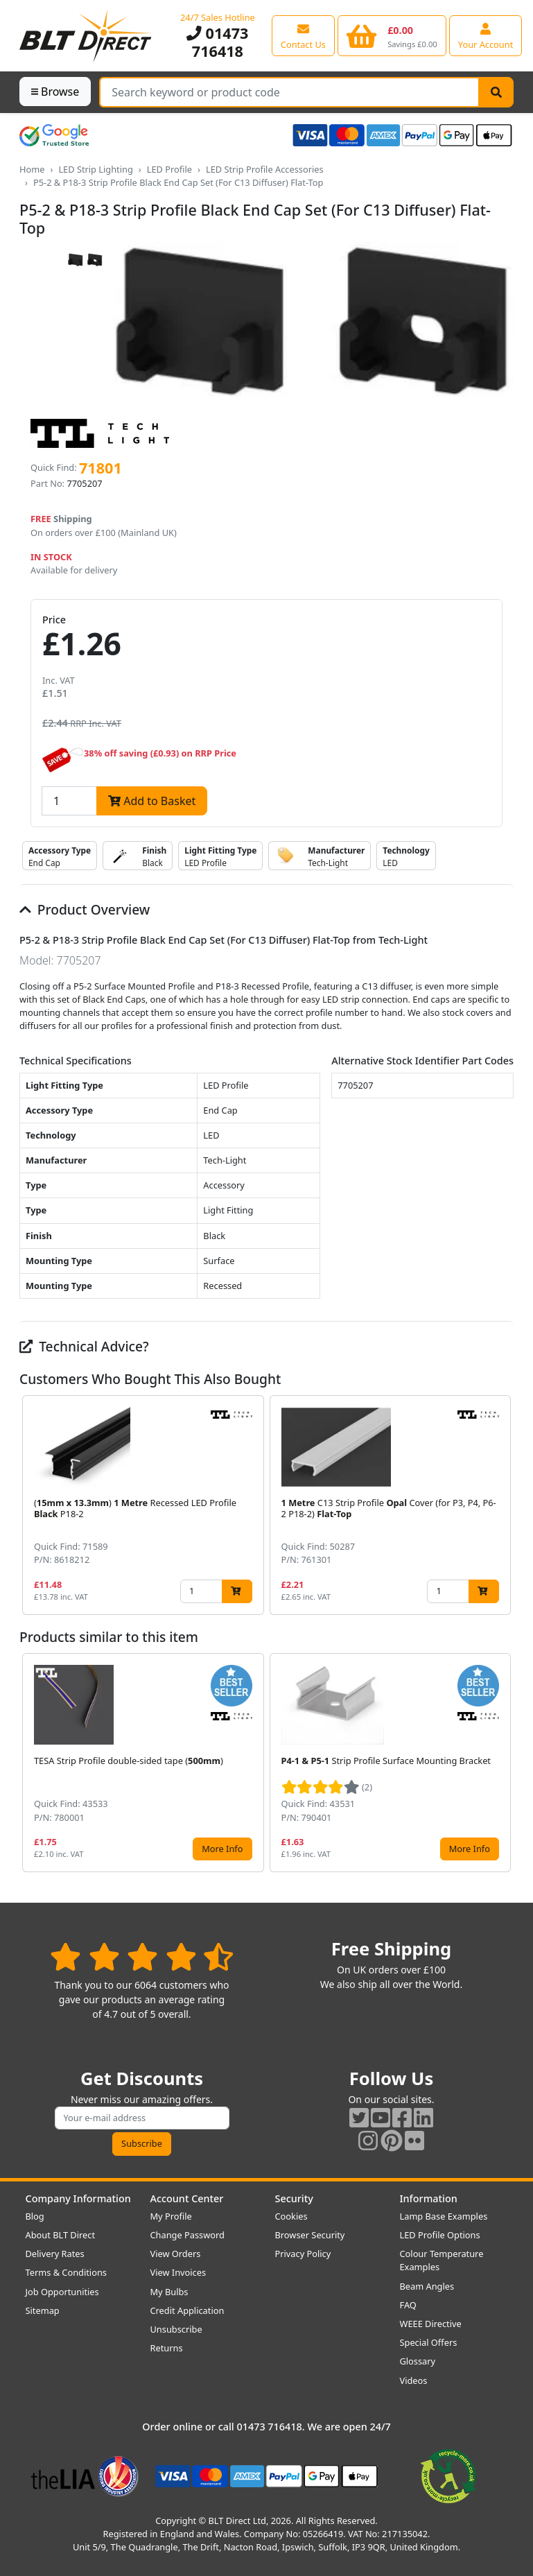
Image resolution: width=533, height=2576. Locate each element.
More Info (222, 1848)
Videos (414, 2380)
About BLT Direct (61, 2235)
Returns (166, 2348)
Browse (55, 91)
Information (428, 2198)
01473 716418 (217, 42)
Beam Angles (427, 2286)
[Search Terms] (289, 92)
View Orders (175, 2253)
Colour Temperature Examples (442, 2260)
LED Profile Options (440, 2235)
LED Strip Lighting (95, 169)
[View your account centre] (486, 35)
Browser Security (310, 2235)
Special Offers (428, 2342)
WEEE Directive (431, 2323)
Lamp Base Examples (444, 2216)
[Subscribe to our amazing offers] (142, 2118)
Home (31, 169)
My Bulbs (169, 2291)
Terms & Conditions (66, 2272)
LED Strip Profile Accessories (265, 169)
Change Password (187, 2235)
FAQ (408, 2305)
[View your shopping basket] (392, 35)
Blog (35, 2216)
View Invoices (178, 2272)
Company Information (78, 2198)
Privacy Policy (303, 2253)
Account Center (187, 2198)
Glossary (418, 2361)
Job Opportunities (62, 2291)
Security (294, 2198)
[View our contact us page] (303, 35)
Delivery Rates (55, 2253)
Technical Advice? (84, 1346)
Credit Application (187, 2310)
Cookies (291, 2216)
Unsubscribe (176, 2329)
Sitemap (43, 2310)
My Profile (171, 2216)
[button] (502, 1504)
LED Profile (169, 169)
